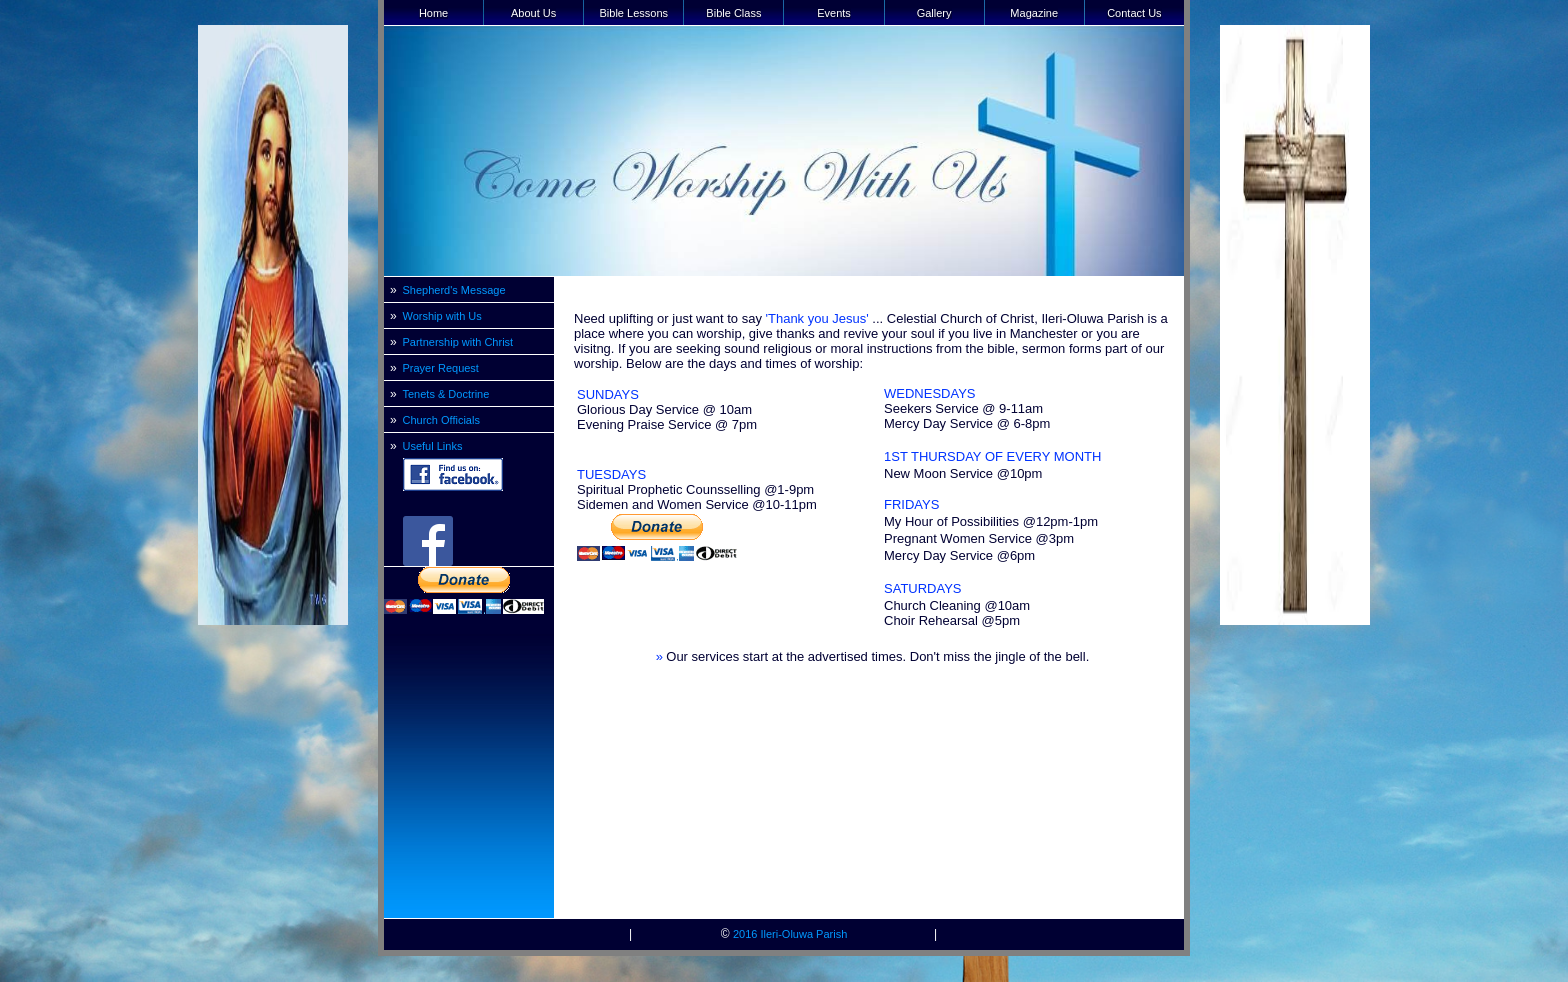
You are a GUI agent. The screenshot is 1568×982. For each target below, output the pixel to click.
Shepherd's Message (454, 290)
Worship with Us (442, 316)
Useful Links (433, 446)
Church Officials (441, 420)
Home (433, 13)
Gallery (934, 13)
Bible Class (733, 13)
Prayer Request (441, 368)
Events (834, 13)
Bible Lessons (634, 13)
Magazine (1034, 13)
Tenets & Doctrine (446, 394)
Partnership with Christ (458, 342)
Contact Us (1134, 13)
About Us (533, 13)
